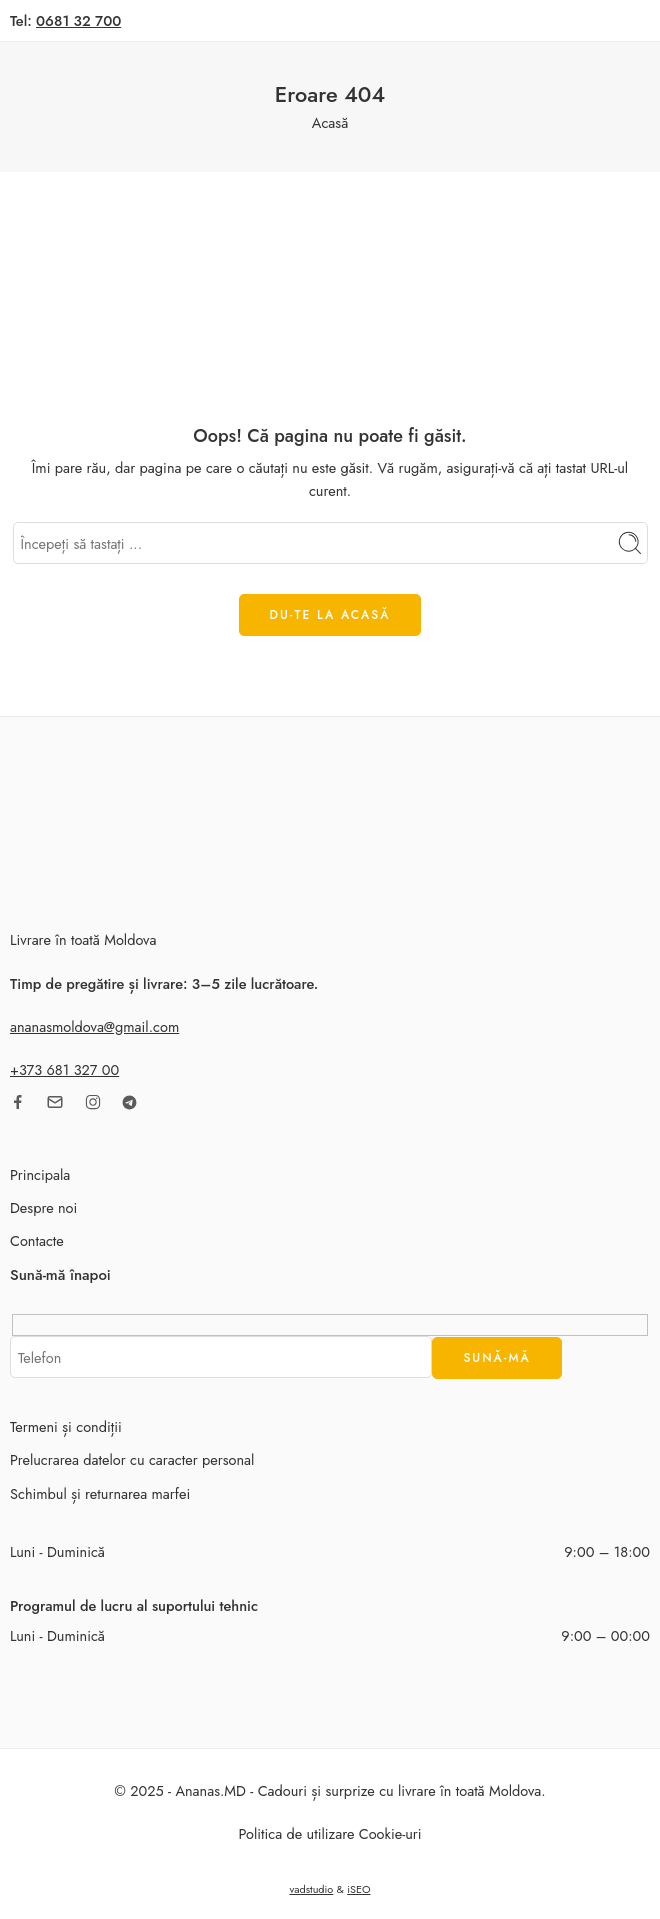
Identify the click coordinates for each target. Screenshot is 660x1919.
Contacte (37, 1240)
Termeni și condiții (66, 1426)
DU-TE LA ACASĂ (330, 615)
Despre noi (43, 1207)
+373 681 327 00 (64, 1069)
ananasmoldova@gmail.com (94, 1026)
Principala (40, 1174)
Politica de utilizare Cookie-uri (329, 1833)
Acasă (330, 122)
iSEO (358, 1889)
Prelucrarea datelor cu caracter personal (132, 1459)
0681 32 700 (78, 20)
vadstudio (311, 1889)
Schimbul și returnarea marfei (100, 1493)
